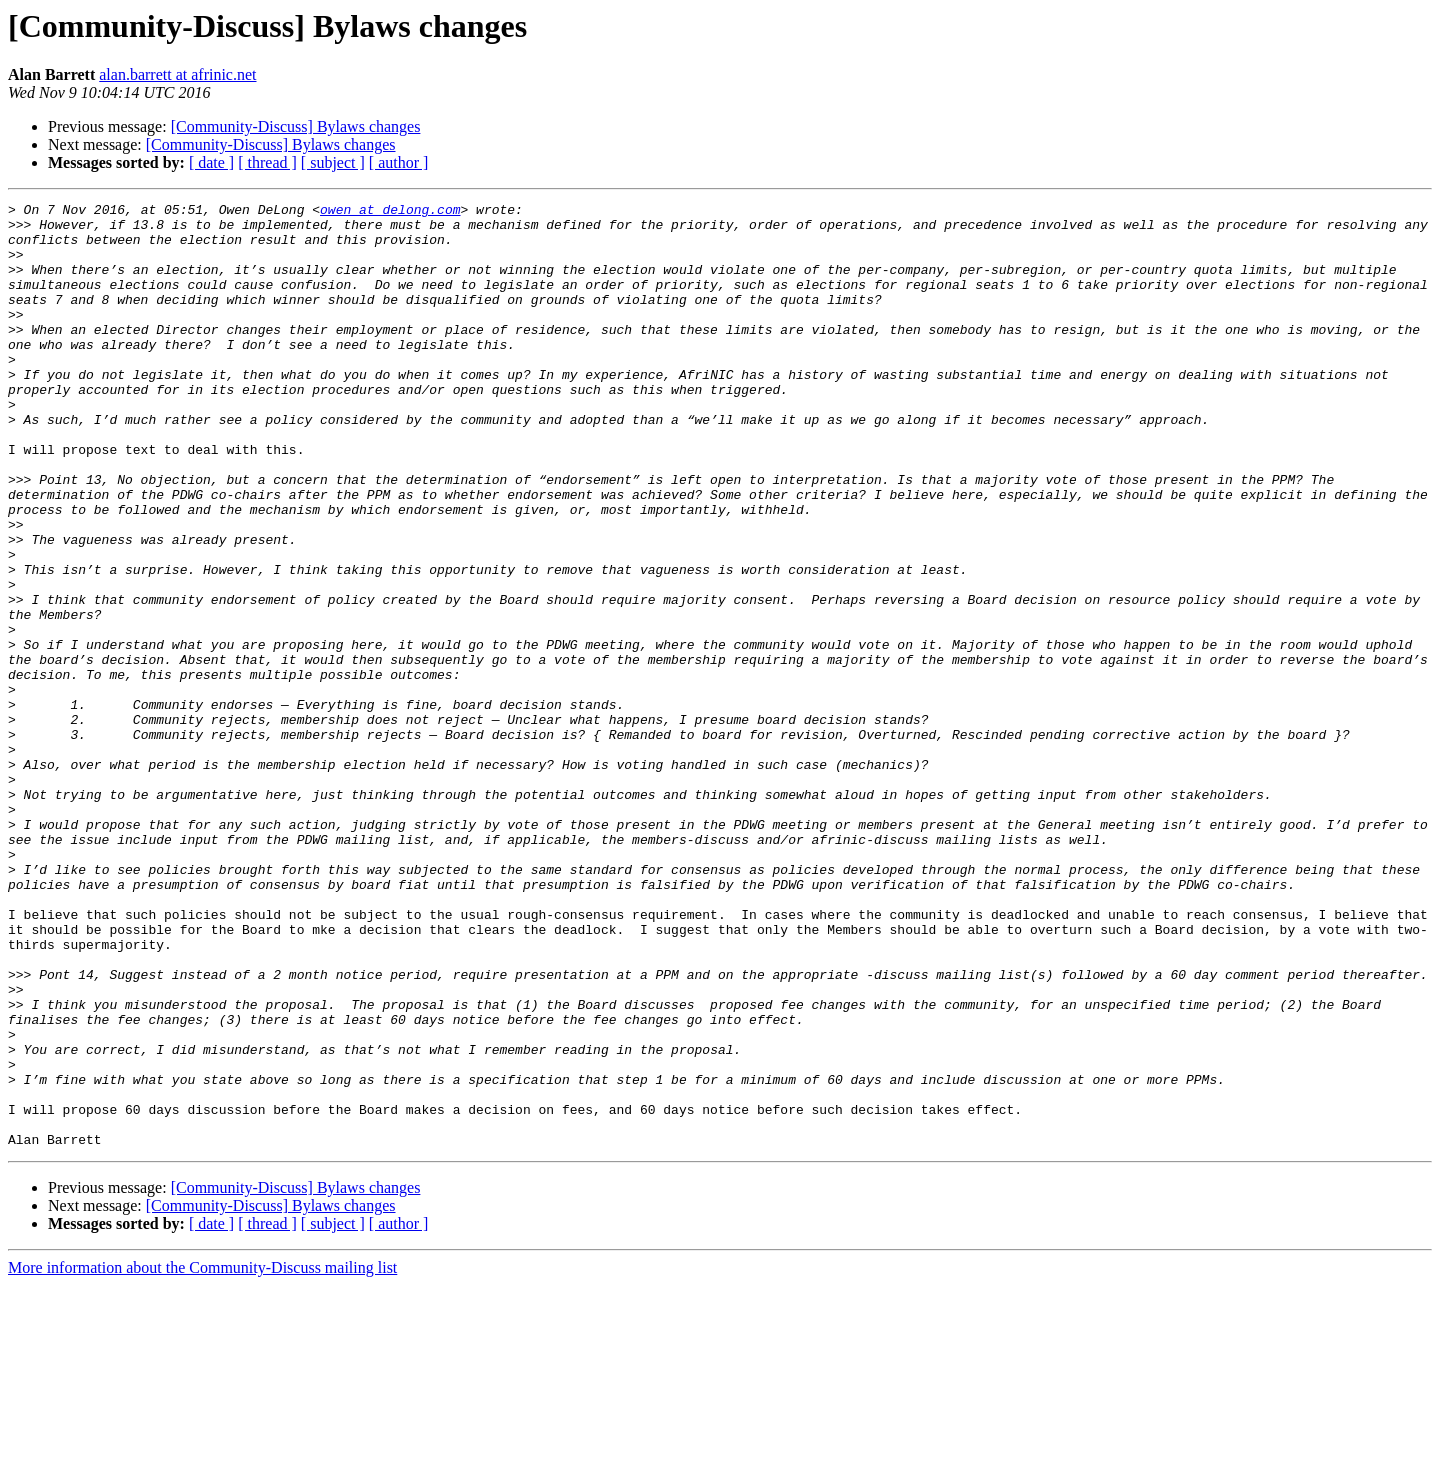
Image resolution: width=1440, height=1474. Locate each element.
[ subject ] (333, 162)
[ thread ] (267, 162)
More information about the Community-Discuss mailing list (202, 1456)
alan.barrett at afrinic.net (177, 74)
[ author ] (399, 162)
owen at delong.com (390, 212)
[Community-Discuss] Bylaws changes (296, 126)
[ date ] (211, 162)
